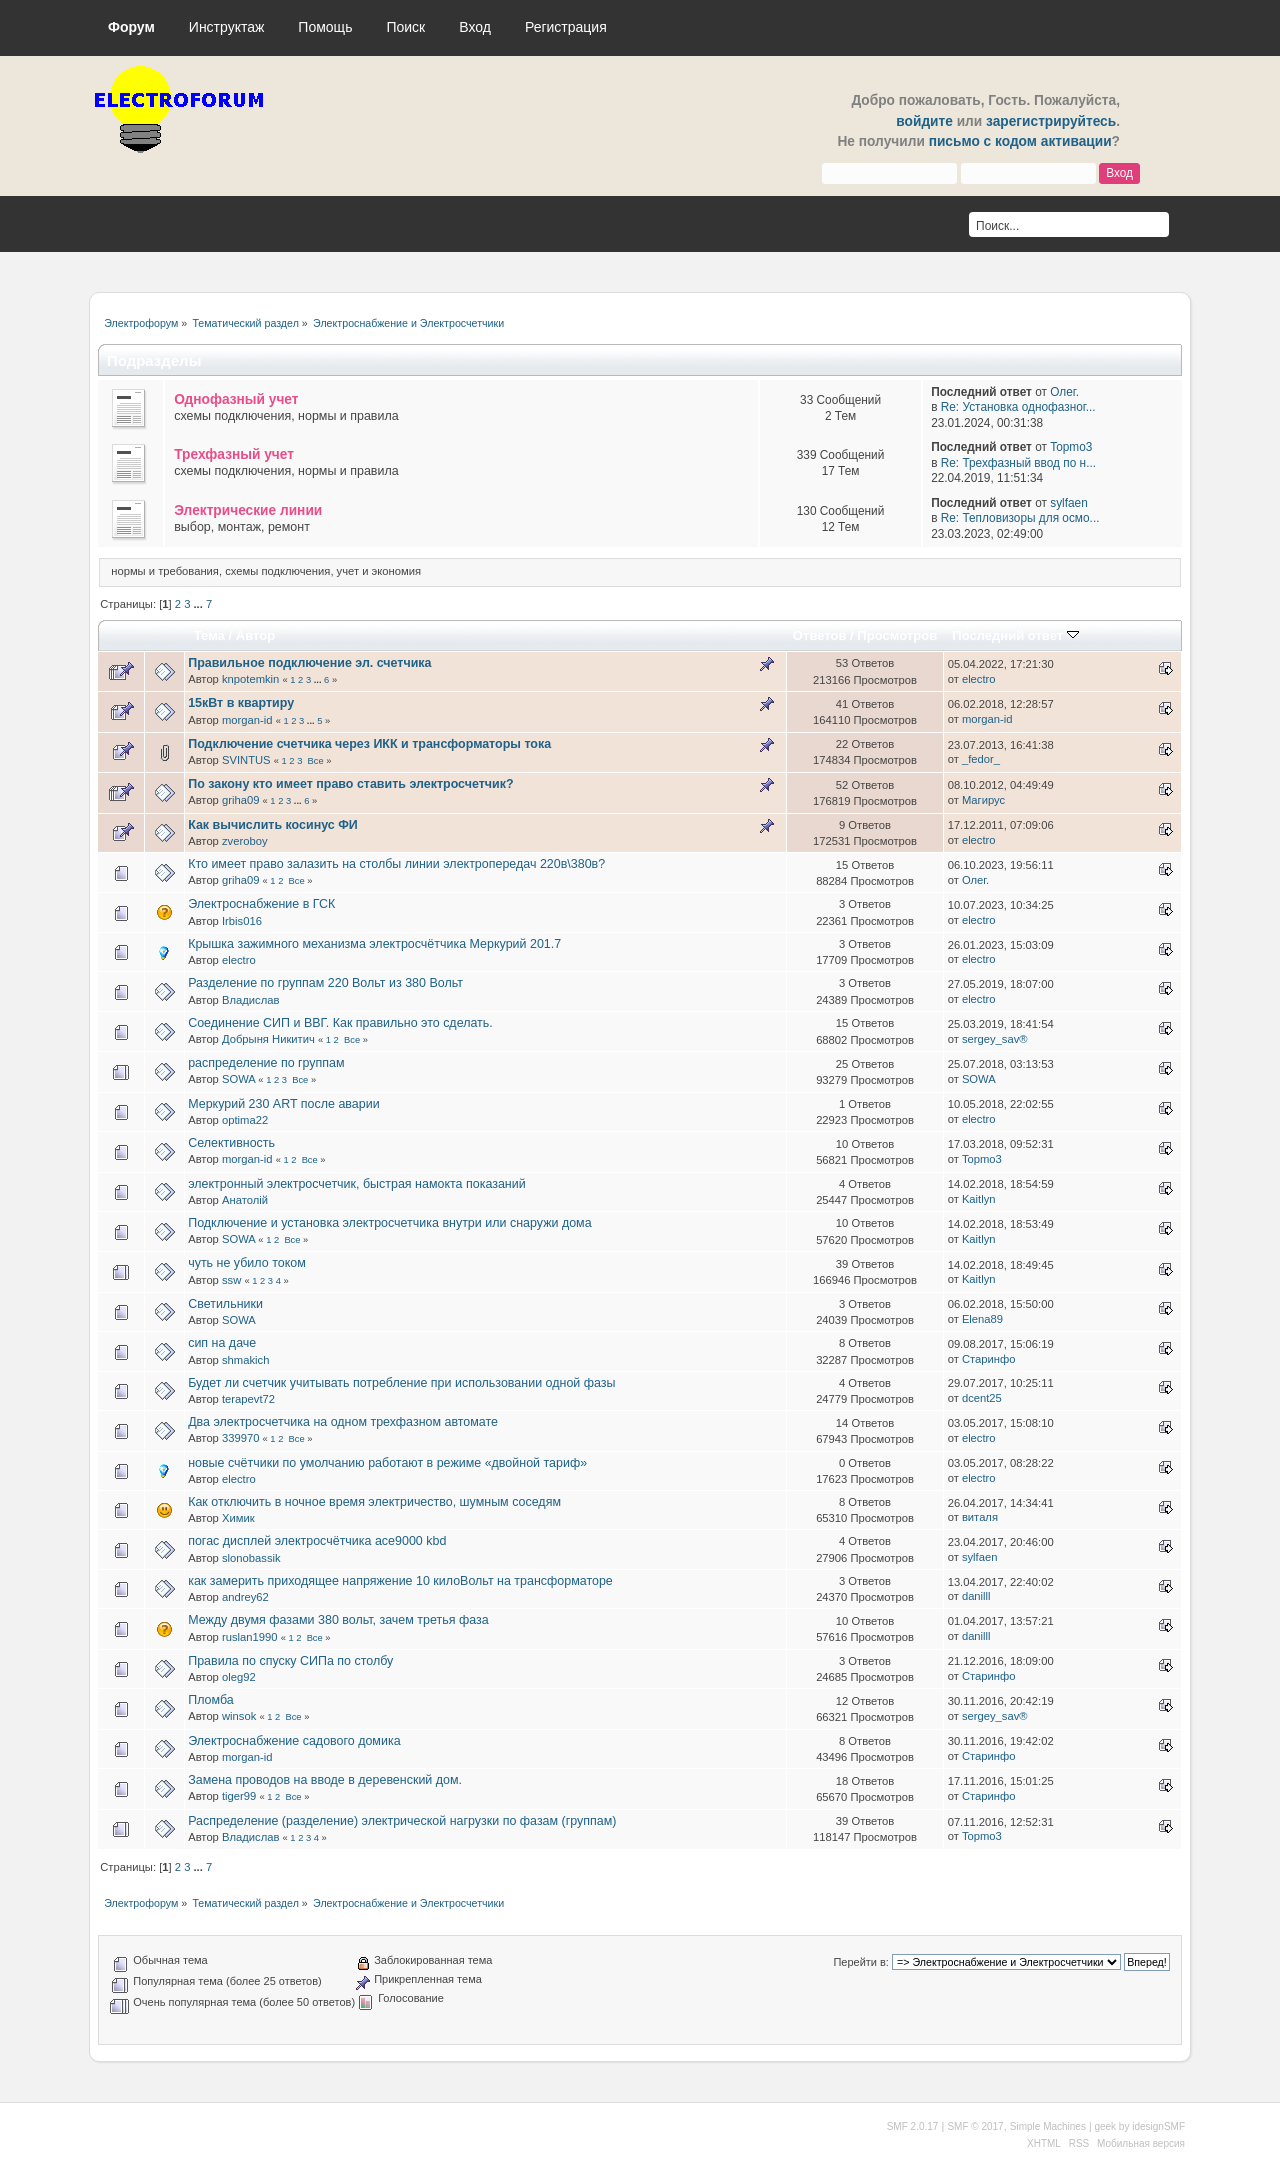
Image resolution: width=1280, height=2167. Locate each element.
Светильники (225, 1304)
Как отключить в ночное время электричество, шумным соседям (374, 1502)
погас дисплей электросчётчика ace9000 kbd (317, 1541)
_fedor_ (981, 759)
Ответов (820, 635)
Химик (238, 1518)
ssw (231, 1280)
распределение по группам (266, 1063)
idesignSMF (1158, 2126)
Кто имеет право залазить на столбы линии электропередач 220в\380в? (396, 864)
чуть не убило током (247, 1263)
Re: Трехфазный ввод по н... (1018, 463)
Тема (209, 635)
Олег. (1064, 392)
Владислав (250, 1000)
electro (979, 679)
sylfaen (1069, 503)
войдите (924, 121)
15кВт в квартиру (241, 703)
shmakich (245, 1360)
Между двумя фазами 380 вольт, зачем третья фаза (338, 1620)
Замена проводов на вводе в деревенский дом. (325, 1780)
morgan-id (247, 720)
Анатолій (245, 1200)
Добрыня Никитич (268, 1039)
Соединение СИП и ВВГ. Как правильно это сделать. (340, 1023)
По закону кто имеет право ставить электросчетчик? (350, 784)
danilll (976, 1596)
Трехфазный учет (234, 454)
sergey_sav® (995, 1039)
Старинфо (989, 1359)
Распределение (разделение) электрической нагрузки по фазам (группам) (402, 1821)
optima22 (245, 1120)
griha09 (240, 800)
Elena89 (982, 1319)
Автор (255, 635)
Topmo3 (1071, 447)
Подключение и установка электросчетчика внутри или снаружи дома (389, 1223)
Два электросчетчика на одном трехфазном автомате (343, 1422)
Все (316, 761)
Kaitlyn (979, 1199)
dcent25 (982, 1398)
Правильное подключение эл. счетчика (309, 663)
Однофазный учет (236, 399)
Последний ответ (1015, 635)
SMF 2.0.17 (913, 2126)
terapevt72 (248, 1399)
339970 (240, 1438)
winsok (239, 1716)
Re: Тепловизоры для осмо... (1020, 518)
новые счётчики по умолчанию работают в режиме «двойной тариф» (387, 1463)
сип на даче (222, 1343)
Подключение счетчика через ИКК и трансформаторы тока (369, 744)
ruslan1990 (250, 1637)
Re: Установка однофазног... (1018, 407)
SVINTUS (246, 760)
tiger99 (239, 1796)
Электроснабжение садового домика (294, 1741)
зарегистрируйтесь (1051, 121)
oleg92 (239, 1677)
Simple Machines (1048, 2126)
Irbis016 (242, 921)
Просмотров (897, 635)
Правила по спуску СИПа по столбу (290, 1661)
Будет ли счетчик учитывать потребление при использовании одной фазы (401, 1383)
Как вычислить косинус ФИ (273, 825)
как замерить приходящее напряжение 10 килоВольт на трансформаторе (400, 1581)
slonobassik (251, 1558)
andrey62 (245, 1597)
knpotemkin (250, 679)
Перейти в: (861, 1962)
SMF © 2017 (975, 2126)
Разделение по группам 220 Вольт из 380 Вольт (325, 983)
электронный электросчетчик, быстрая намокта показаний (356, 1184)
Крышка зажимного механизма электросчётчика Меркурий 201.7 (374, 944)
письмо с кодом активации (1020, 141)
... (200, 604)
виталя (980, 1517)
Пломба (211, 1700)
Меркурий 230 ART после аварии (283, 1104)
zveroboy (245, 841)
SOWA (238, 1079)
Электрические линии (248, 510)
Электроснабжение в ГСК (261, 904)
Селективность (231, 1143)
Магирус (983, 800)
